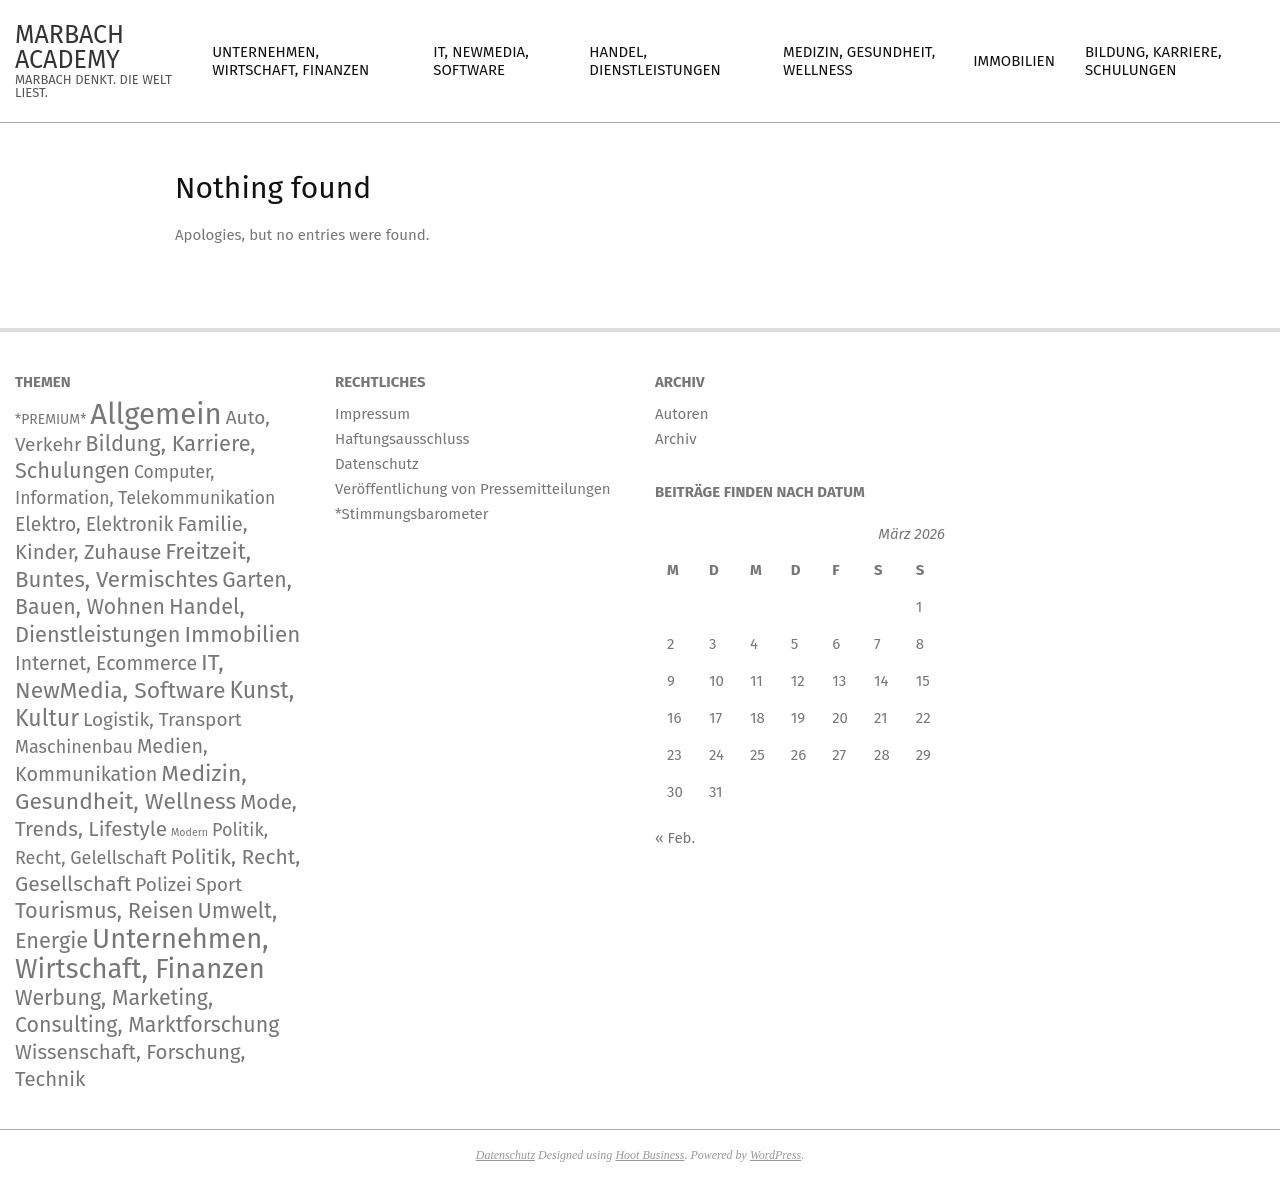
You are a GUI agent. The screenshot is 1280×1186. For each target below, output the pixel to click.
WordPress (775, 1155)
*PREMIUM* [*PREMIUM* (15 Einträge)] (50, 419)
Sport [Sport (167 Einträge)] (219, 885)
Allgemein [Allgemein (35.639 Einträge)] (155, 414)
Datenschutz (505, 1155)
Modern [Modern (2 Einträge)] (189, 832)
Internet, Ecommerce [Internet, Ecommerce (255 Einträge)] (106, 663)
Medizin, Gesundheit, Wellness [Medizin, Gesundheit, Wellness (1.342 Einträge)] (131, 787)
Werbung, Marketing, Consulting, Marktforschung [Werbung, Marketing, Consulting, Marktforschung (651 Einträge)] (147, 1011)
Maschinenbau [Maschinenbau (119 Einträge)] (74, 747)
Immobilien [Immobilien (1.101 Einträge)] (242, 634)
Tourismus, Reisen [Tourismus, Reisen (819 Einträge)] (104, 911)
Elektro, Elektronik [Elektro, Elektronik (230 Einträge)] (94, 524)
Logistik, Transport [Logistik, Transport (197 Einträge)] (162, 719)
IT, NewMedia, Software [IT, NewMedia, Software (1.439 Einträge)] (120, 676)
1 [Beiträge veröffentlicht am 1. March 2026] (919, 607)
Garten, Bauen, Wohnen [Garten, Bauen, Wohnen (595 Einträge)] (153, 593)
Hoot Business (649, 1155)
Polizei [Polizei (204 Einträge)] (163, 884)
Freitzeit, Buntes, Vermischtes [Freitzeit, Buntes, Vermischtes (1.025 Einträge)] (133, 565)
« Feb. (675, 838)
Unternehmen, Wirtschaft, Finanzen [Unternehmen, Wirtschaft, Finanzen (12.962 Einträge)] (142, 953)
